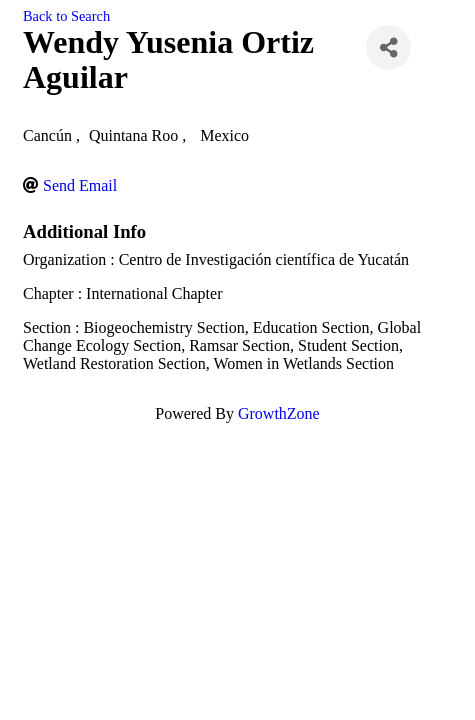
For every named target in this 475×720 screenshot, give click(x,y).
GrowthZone (279, 413)
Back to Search (66, 16)
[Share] (388, 47)
